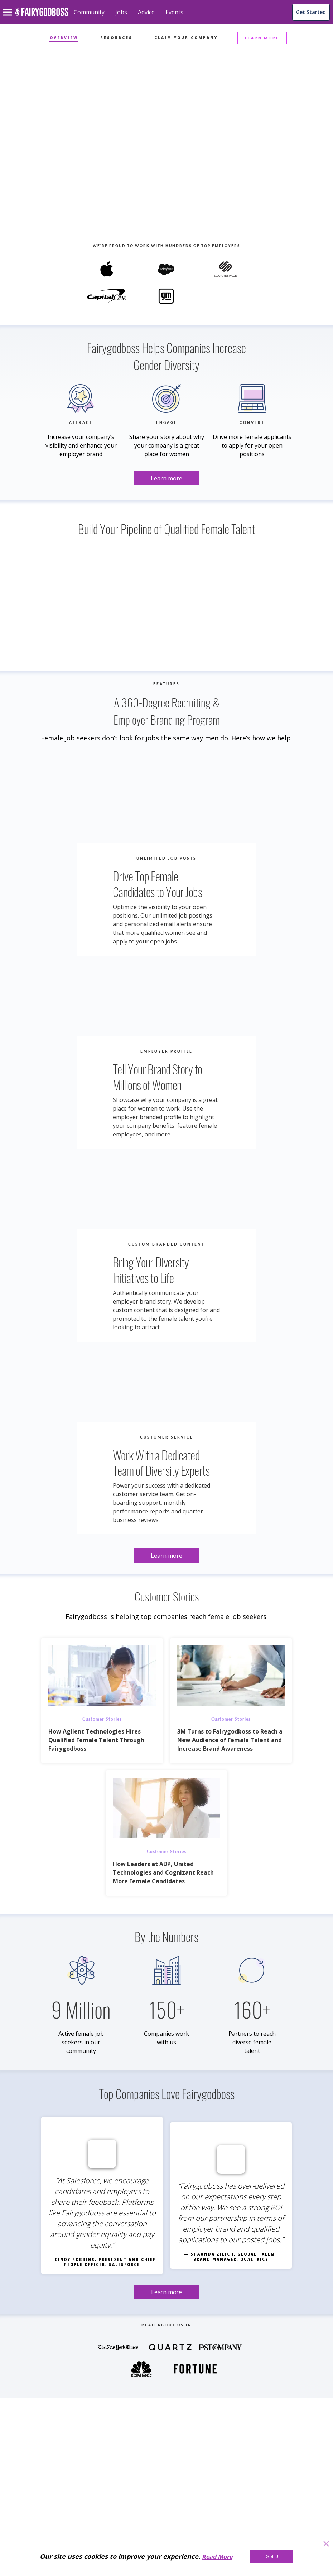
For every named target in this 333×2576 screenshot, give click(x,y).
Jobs (121, 12)
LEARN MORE (262, 38)
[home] (41, 16)
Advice (146, 12)
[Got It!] (271, 2556)
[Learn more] (166, 137)
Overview (64, 37)
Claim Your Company (186, 37)
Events (174, 12)
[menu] (8, 6)
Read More (217, 2557)
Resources (116, 37)
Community (89, 12)
